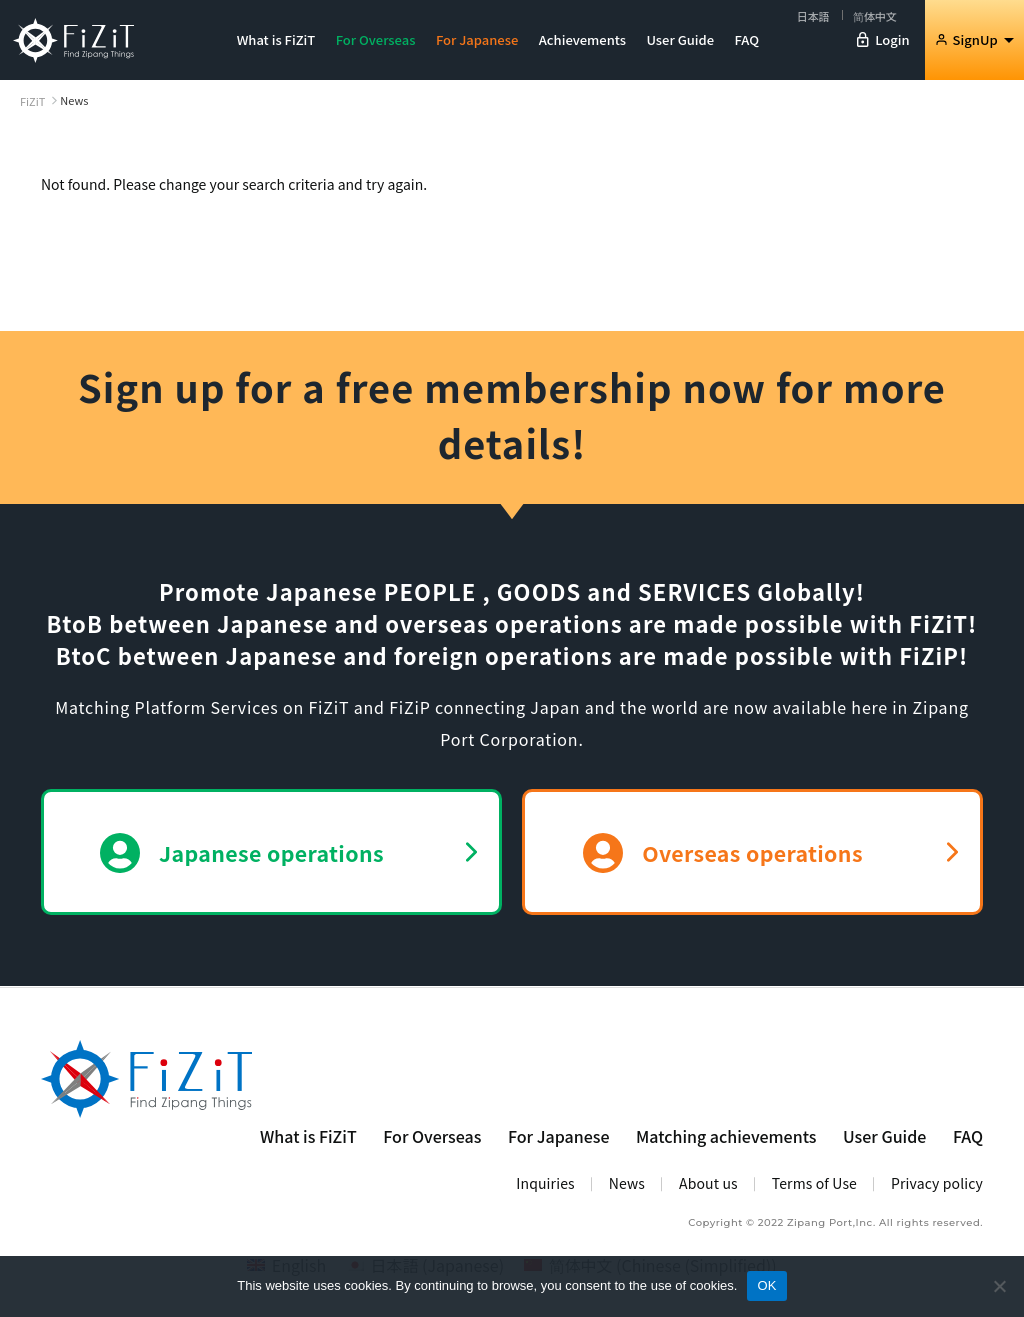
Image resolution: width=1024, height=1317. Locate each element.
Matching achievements (726, 1136)
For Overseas (376, 39)
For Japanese (477, 39)
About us (708, 1183)
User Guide (680, 39)
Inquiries (545, 1183)
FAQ (747, 39)
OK (766, 1285)
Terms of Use (814, 1183)
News (627, 1183)
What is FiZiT (276, 39)
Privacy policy (937, 1183)
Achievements (582, 39)
